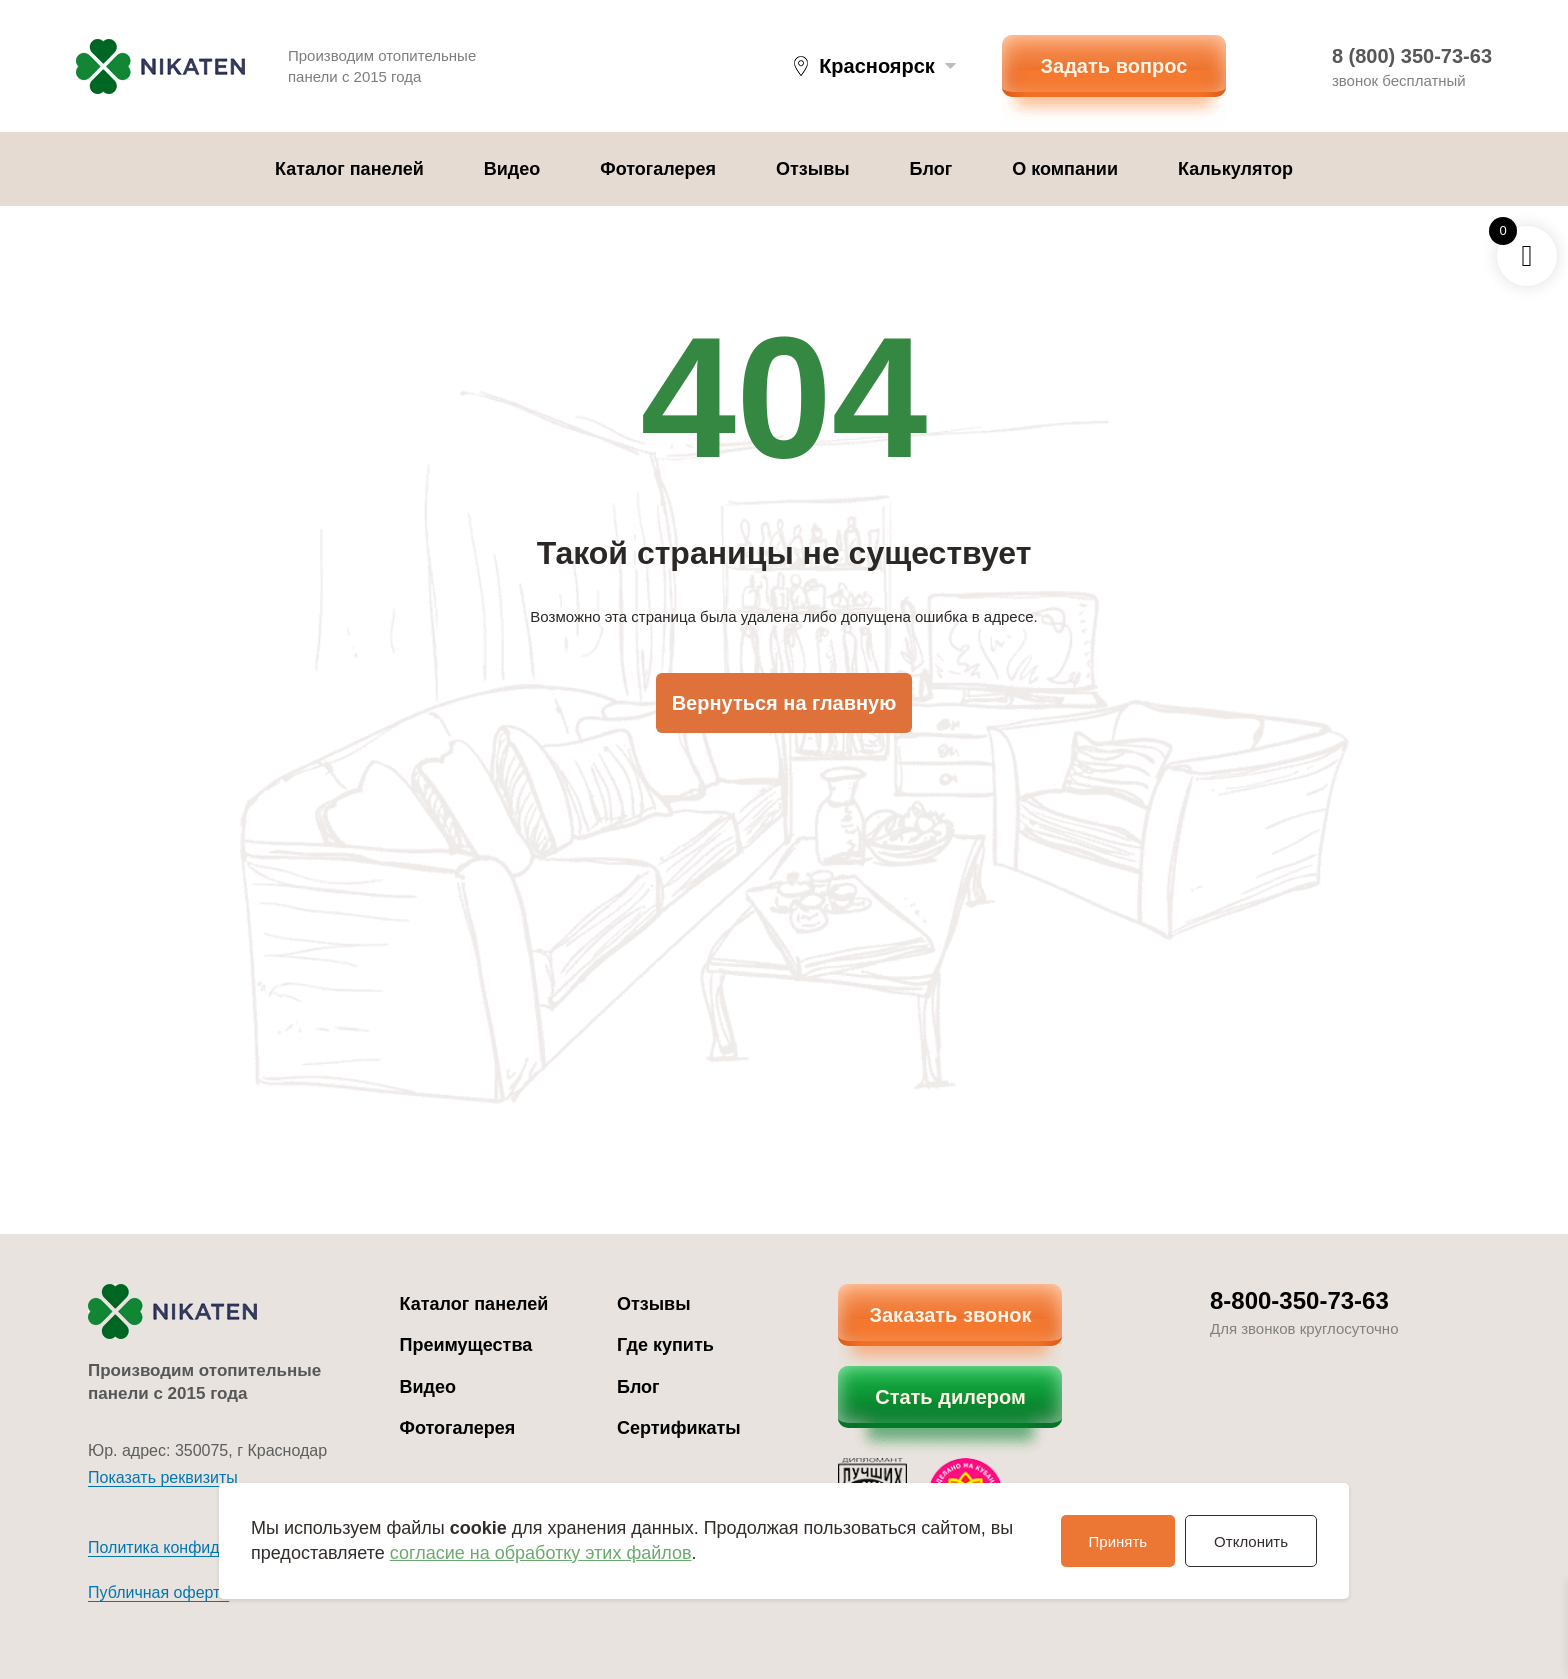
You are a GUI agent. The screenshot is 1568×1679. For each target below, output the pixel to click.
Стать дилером (950, 1397)
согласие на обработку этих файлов (541, 1553)
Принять (1118, 1541)
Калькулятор (1235, 169)
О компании (1065, 169)
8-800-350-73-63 (1299, 1300)
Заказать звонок (950, 1315)
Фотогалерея (658, 169)
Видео (512, 169)
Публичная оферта (158, 1592)
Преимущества (466, 1345)
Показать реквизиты (163, 1477)
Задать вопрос (1114, 66)
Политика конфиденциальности (206, 1547)
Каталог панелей (349, 169)
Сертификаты (679, 1428)
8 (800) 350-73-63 (1412, 56)
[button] (875, 66)
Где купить (665, 1345)
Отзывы (813, 169)
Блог (931, 169)
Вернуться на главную (784, 703)
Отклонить (1251, 1541)
